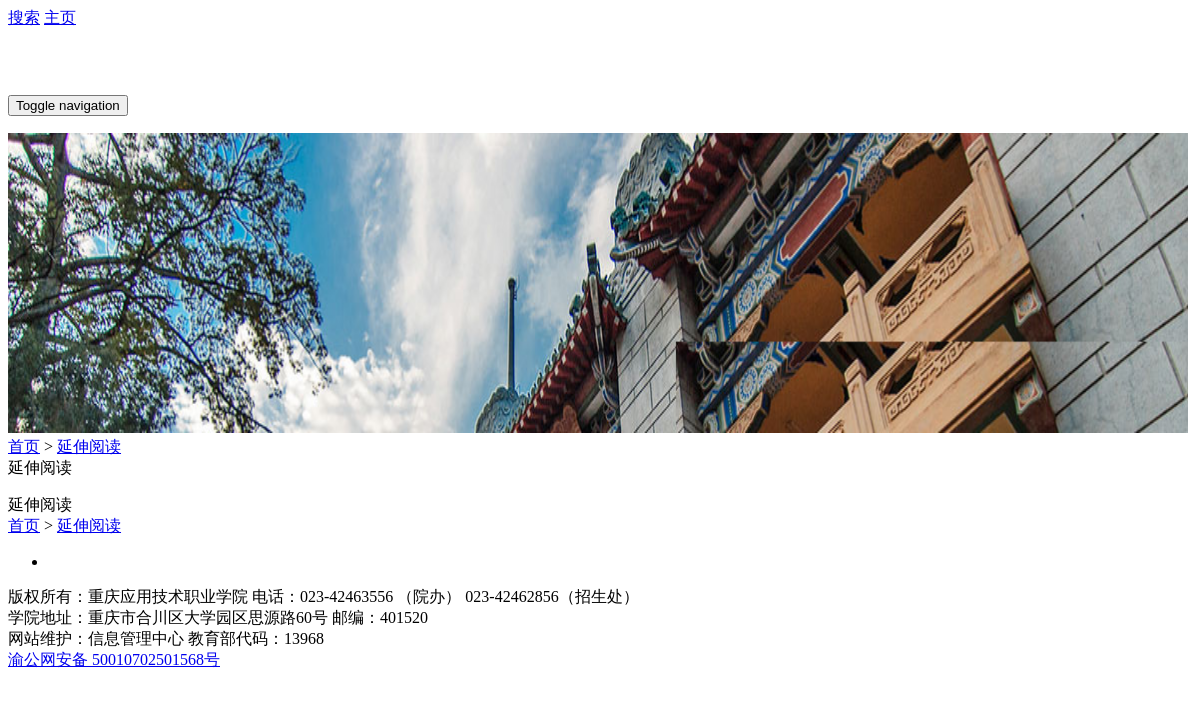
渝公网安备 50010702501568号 (114, 659)
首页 (24, 446)
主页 (60, 17)
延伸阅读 (89, 446)
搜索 (24, 17)
